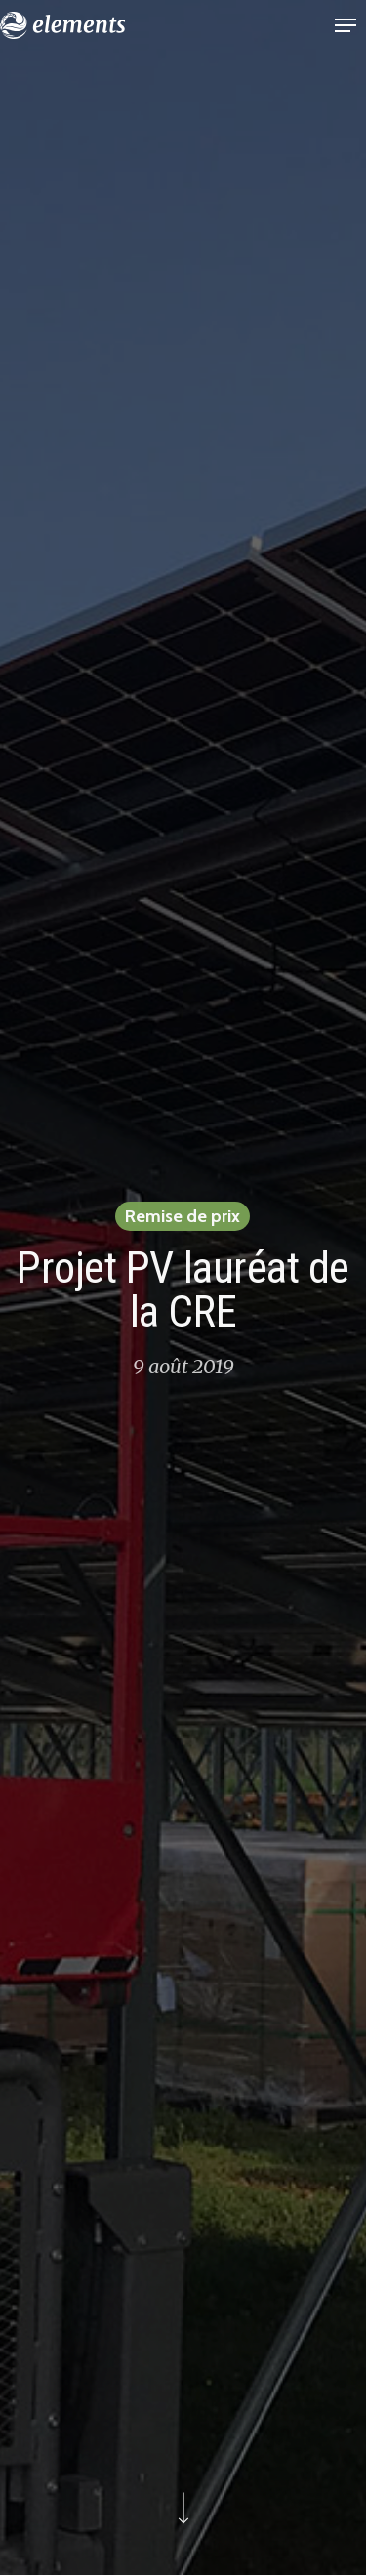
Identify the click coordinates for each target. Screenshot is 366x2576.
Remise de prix (182, 1217)
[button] (345, 25)
